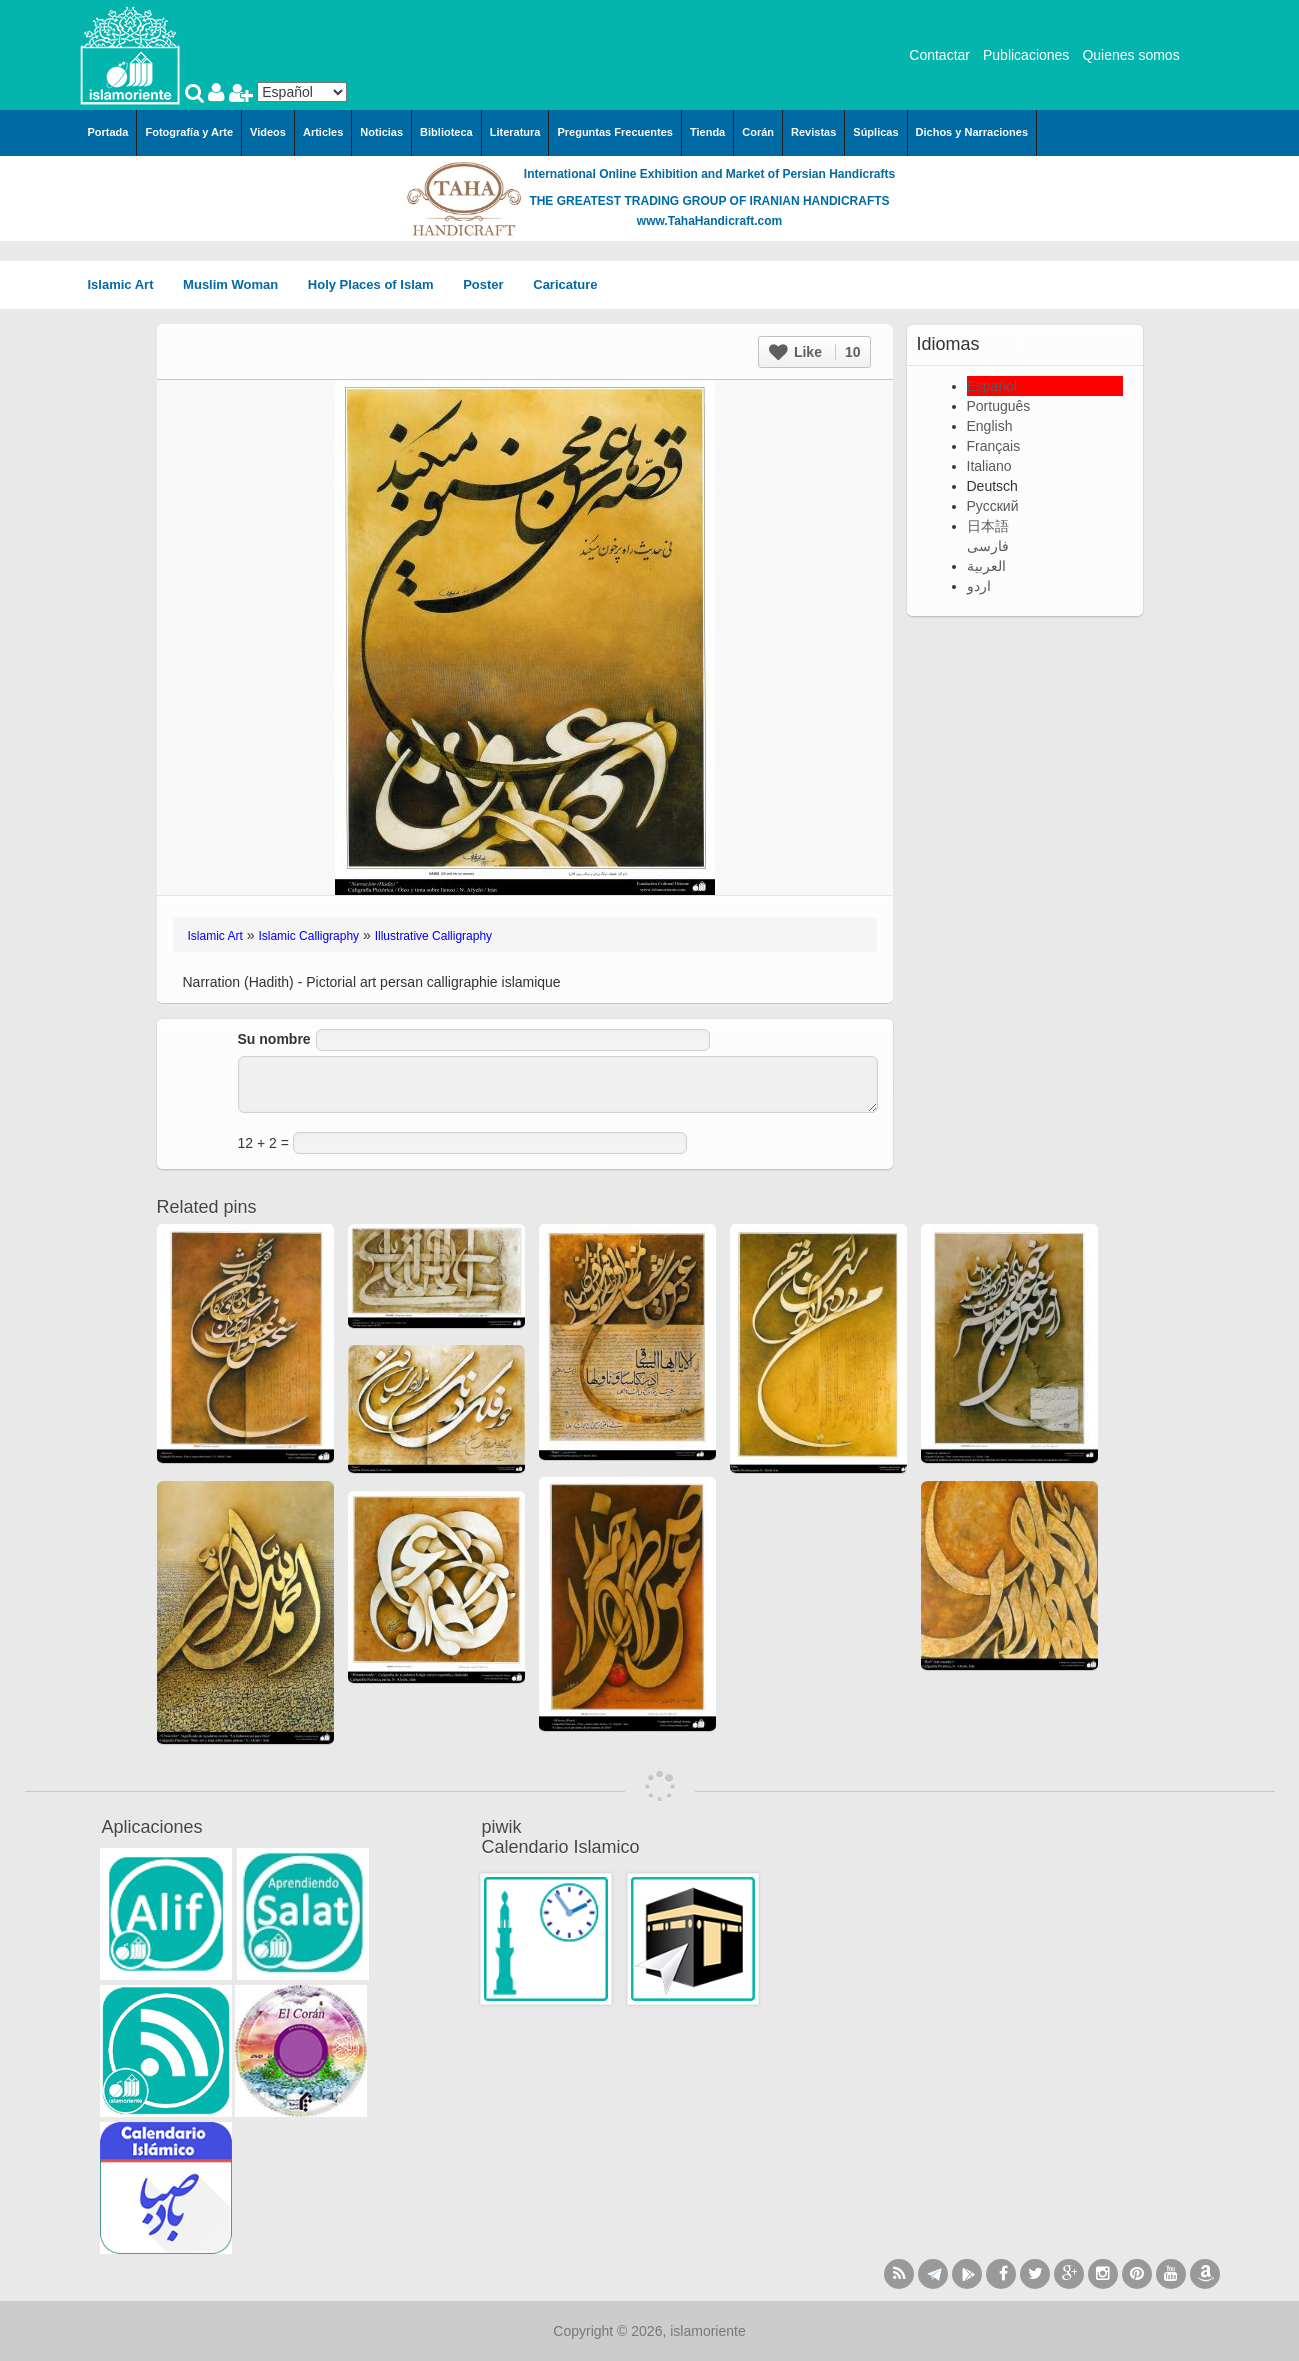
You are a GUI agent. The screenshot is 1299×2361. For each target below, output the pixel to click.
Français (994, 446)
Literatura (515, 132)
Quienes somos (1130, 55)
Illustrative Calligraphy (433, 936)
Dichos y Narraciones (972, 132)
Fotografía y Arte (189, 132)
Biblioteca (446, 132)
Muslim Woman (237, 284)
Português (999, 406)
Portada (108, 132)
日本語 (988, 526)
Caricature (565, 284)
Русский (993, 506)
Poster (490, 284)
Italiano (989, 466)
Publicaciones (1026, 55)
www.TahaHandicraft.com (709, 221)
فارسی (988, 546)
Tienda (707, 132)
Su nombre (274, 1039)
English (990, 426)
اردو (979, 586)
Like (814, 352)
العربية (986, 566)
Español (992, 386)
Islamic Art (128, 284)
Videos (268, 132)
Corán (758, 132)
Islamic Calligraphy (308, 936)
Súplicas (875, 132)
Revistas (813, 132)
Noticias (381, 132)
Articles (323, 132)
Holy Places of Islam (377, 284)
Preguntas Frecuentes (615, 132)
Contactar (939, 55)
